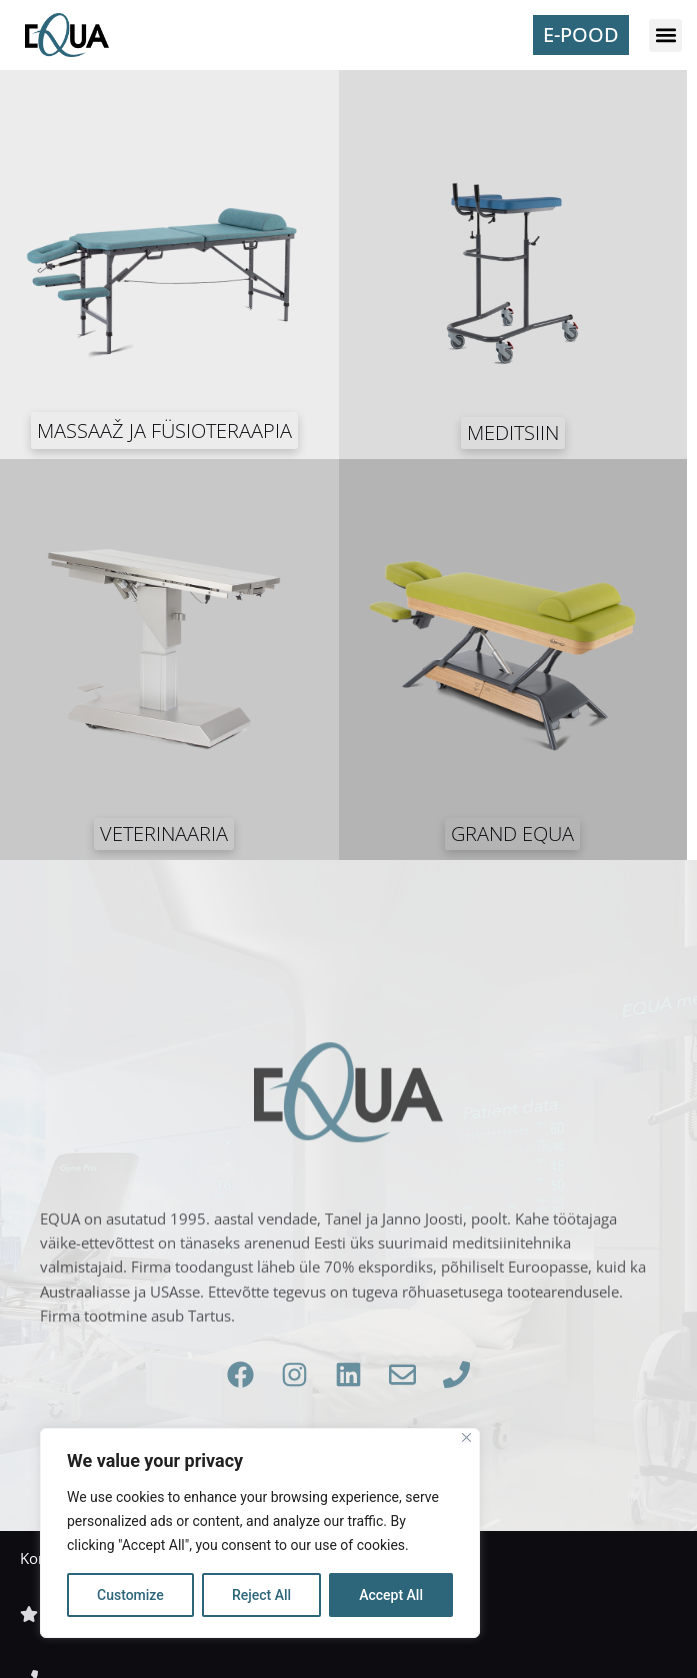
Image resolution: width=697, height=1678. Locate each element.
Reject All (261, 1595)
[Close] (466, 1437)
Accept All (391, 1595)
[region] (260, 1533)
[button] (665, 35)
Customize (130, 1595)
